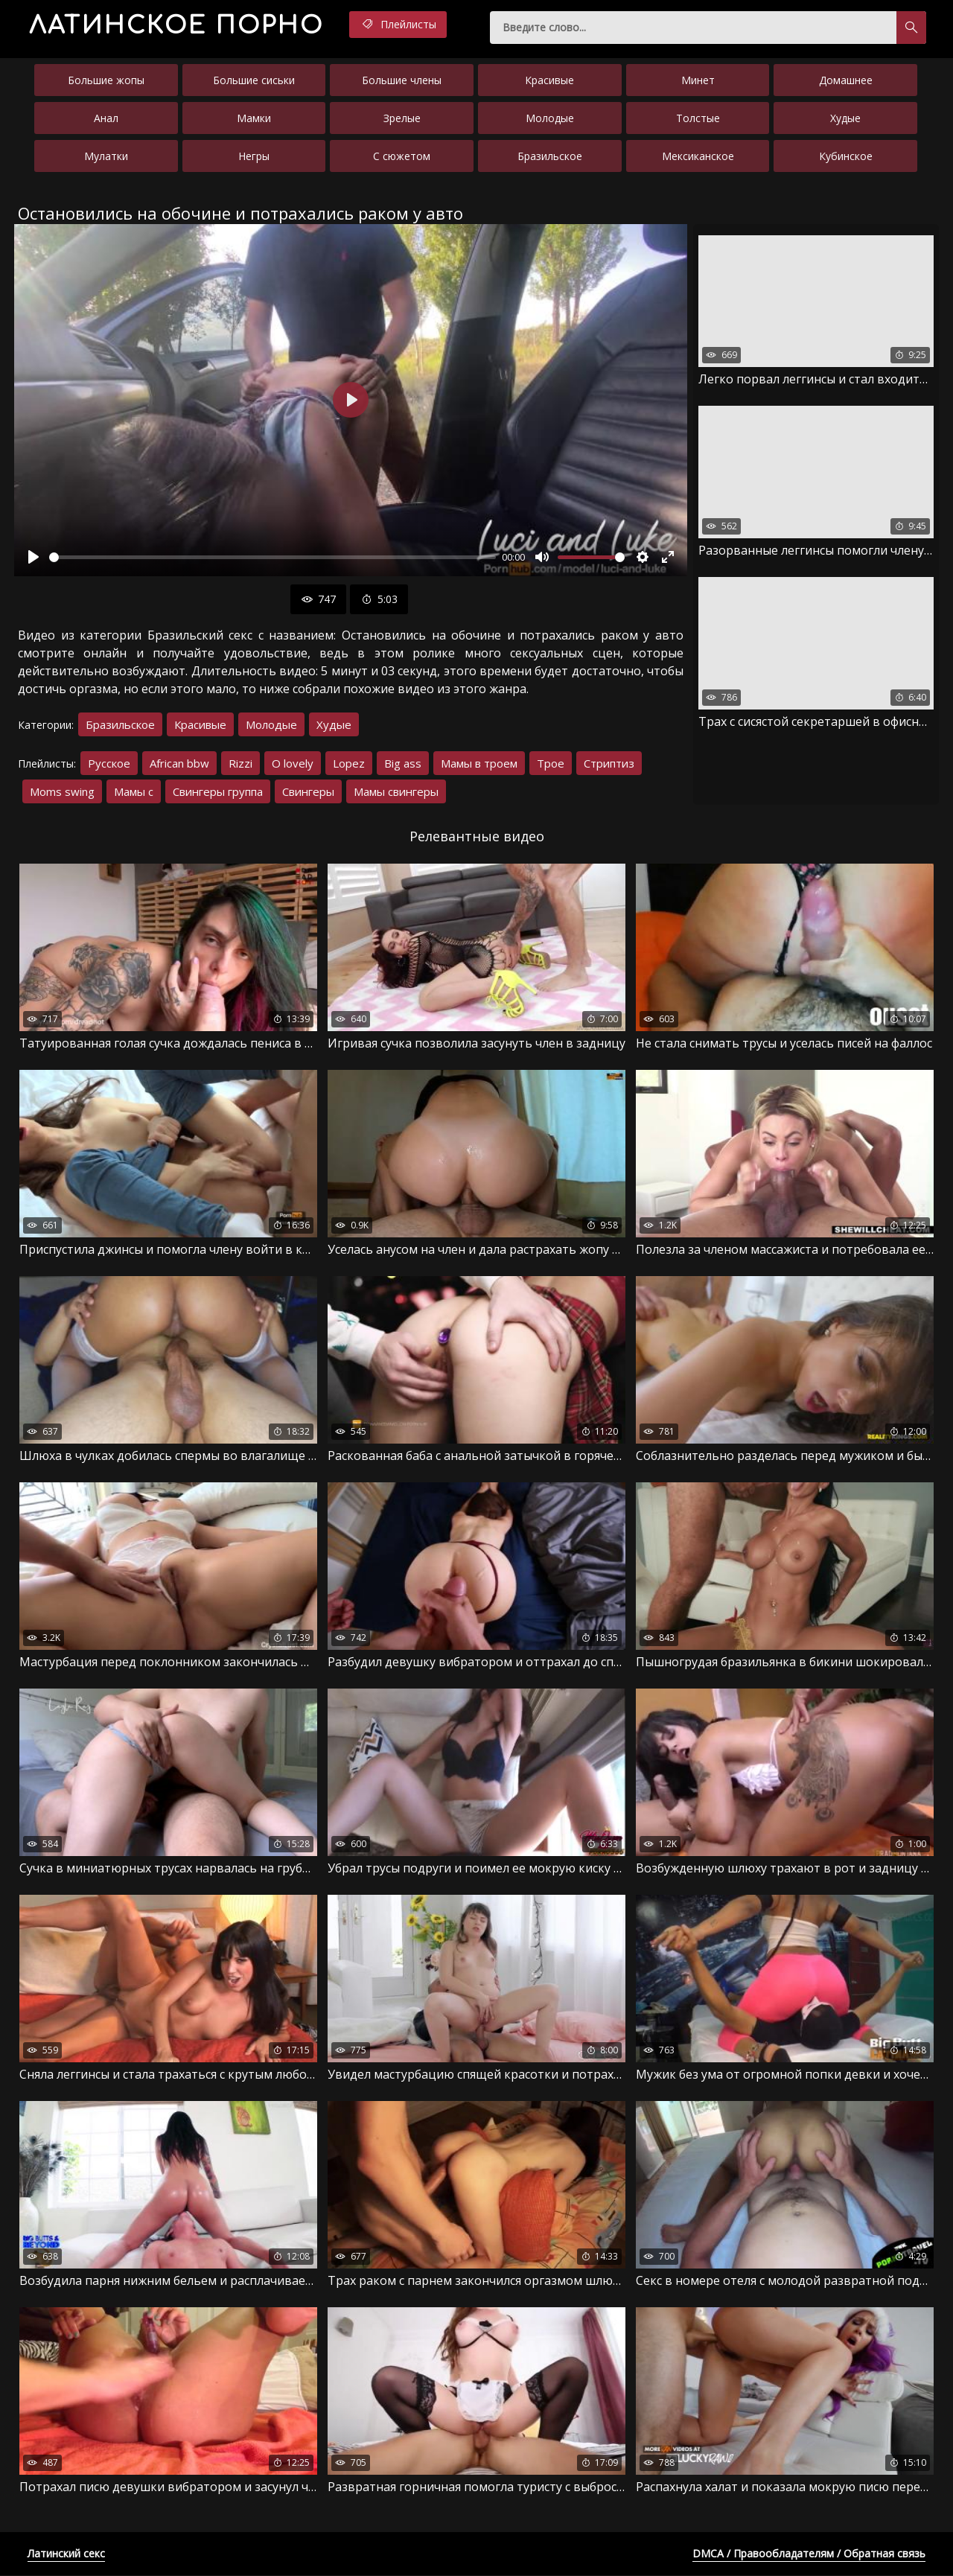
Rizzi (240, 763)
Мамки (254, 118)
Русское (109, 763)
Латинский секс (66, 2554)
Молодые (550, 118)
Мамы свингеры (396, 792)
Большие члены (402, 80)
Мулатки (106, 156)
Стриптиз (609, 763)
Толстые (698, 118)
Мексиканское (698, 156)
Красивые (549, 80)
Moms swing (62, 792)
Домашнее (846, 80)
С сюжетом (401, 156)
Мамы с (133, 792)
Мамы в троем (479, 763)
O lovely (292, 763)
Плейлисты (401, 24)
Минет (698, 80)
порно (177, 26)
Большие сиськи (254, 80)
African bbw (179, 763)
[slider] (272, 557)
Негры (254, 156)
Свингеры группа (218, 792)
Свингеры (308, 792)
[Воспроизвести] (33, 558)
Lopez (349, 763)
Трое (550, 763)
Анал (106, 118)
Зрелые (402, 118)
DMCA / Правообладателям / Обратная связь (808, 2554)
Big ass (402, 763)
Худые (845, 118)
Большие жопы (106, 80)
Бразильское (549, 156)
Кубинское (846, 156)
